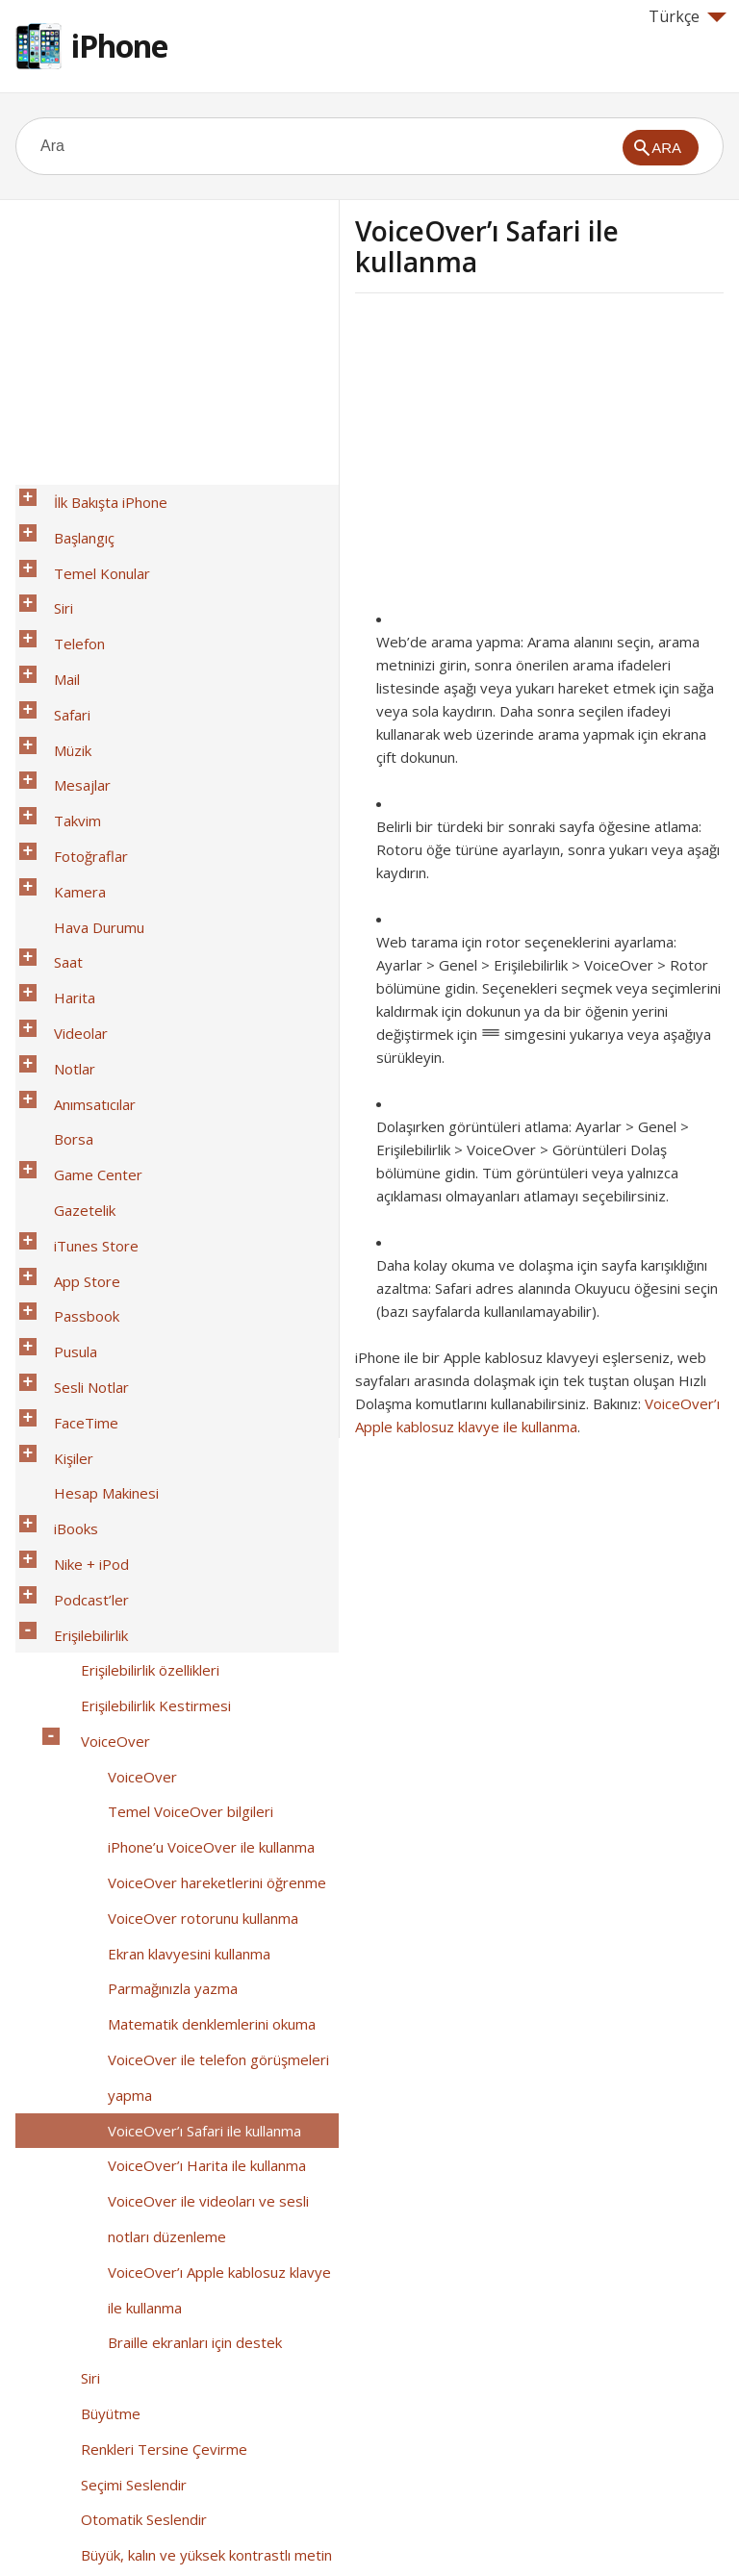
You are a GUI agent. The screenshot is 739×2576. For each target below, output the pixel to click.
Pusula (64, 1097)
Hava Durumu (87, 797)
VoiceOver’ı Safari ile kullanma (193, 1647)
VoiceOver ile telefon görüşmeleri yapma (207, 1610)
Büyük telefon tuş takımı (147, 2348)
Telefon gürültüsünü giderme (165, 2173)
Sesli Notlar (79, 1122)
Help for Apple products (84, 2529)
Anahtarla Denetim (130, 2223)
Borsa (62, 947)
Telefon (67, 597)
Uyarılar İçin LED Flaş (137, 2073)
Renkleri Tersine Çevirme (152, 1872)
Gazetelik (73, 997)
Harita (63, 847)
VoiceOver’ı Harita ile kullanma (195, 1672)
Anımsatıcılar (83, 922)
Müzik (61, 672)
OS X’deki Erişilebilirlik (139, 2398)
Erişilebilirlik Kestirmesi (144, 1347)
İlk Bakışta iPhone (99, 497)
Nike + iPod (79, 1247)
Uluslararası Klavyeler (113, 2448)
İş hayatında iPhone (105, 2423)
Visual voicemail (120, 2298)
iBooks (64, 1222)
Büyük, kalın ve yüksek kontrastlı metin (194, 1947)
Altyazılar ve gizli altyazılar (155, 2048)
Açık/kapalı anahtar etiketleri (161, 1998)
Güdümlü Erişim (119, 2198)
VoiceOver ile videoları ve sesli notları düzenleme (196, 1710)
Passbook (75, 1072)
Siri (52, 572)
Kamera (68, 772)
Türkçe (687, 16)
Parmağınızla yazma (161, 1547)
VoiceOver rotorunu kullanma (191, 1497)
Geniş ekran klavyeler (139, 2323)
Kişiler (62, 1172)
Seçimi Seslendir (122, 1897)
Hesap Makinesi (94, 1197)
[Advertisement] (516, 457)
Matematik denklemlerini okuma (200, 1572)
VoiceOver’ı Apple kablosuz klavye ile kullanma (217, 1760)
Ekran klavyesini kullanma (177, 1522)
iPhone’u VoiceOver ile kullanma (199, 1447)
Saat (56, 822)
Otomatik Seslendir (132, 1922)
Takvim (65, 722)
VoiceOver (104, 1372)
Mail (55, 622)
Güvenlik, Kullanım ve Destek (136, 2473)
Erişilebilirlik (79, 1297)
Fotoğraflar (79, 747)
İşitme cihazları (117, 2023)
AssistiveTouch (119, 2248)
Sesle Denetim (117, 2373)
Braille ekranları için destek (183, 1797)
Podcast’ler (79, 1272)
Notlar (63, 897)
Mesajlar (70, 697)
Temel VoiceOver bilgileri (179, 1422)
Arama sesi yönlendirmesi (154, 2123)
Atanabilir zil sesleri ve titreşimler (178, 2148)
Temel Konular (90, 547)
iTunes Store (84, 1022)
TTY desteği (110, 2273)
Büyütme (99, 1847)
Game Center (86, 972)
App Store (75, 1047)
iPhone (119, 45)
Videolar (69, 872)
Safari (60, 647)
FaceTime (74, 1147)
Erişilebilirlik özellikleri (138, 1322)
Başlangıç (72, 522)
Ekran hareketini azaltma (149, 1973)
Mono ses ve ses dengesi (154, 2098)
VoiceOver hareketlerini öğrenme (205, 1472)
